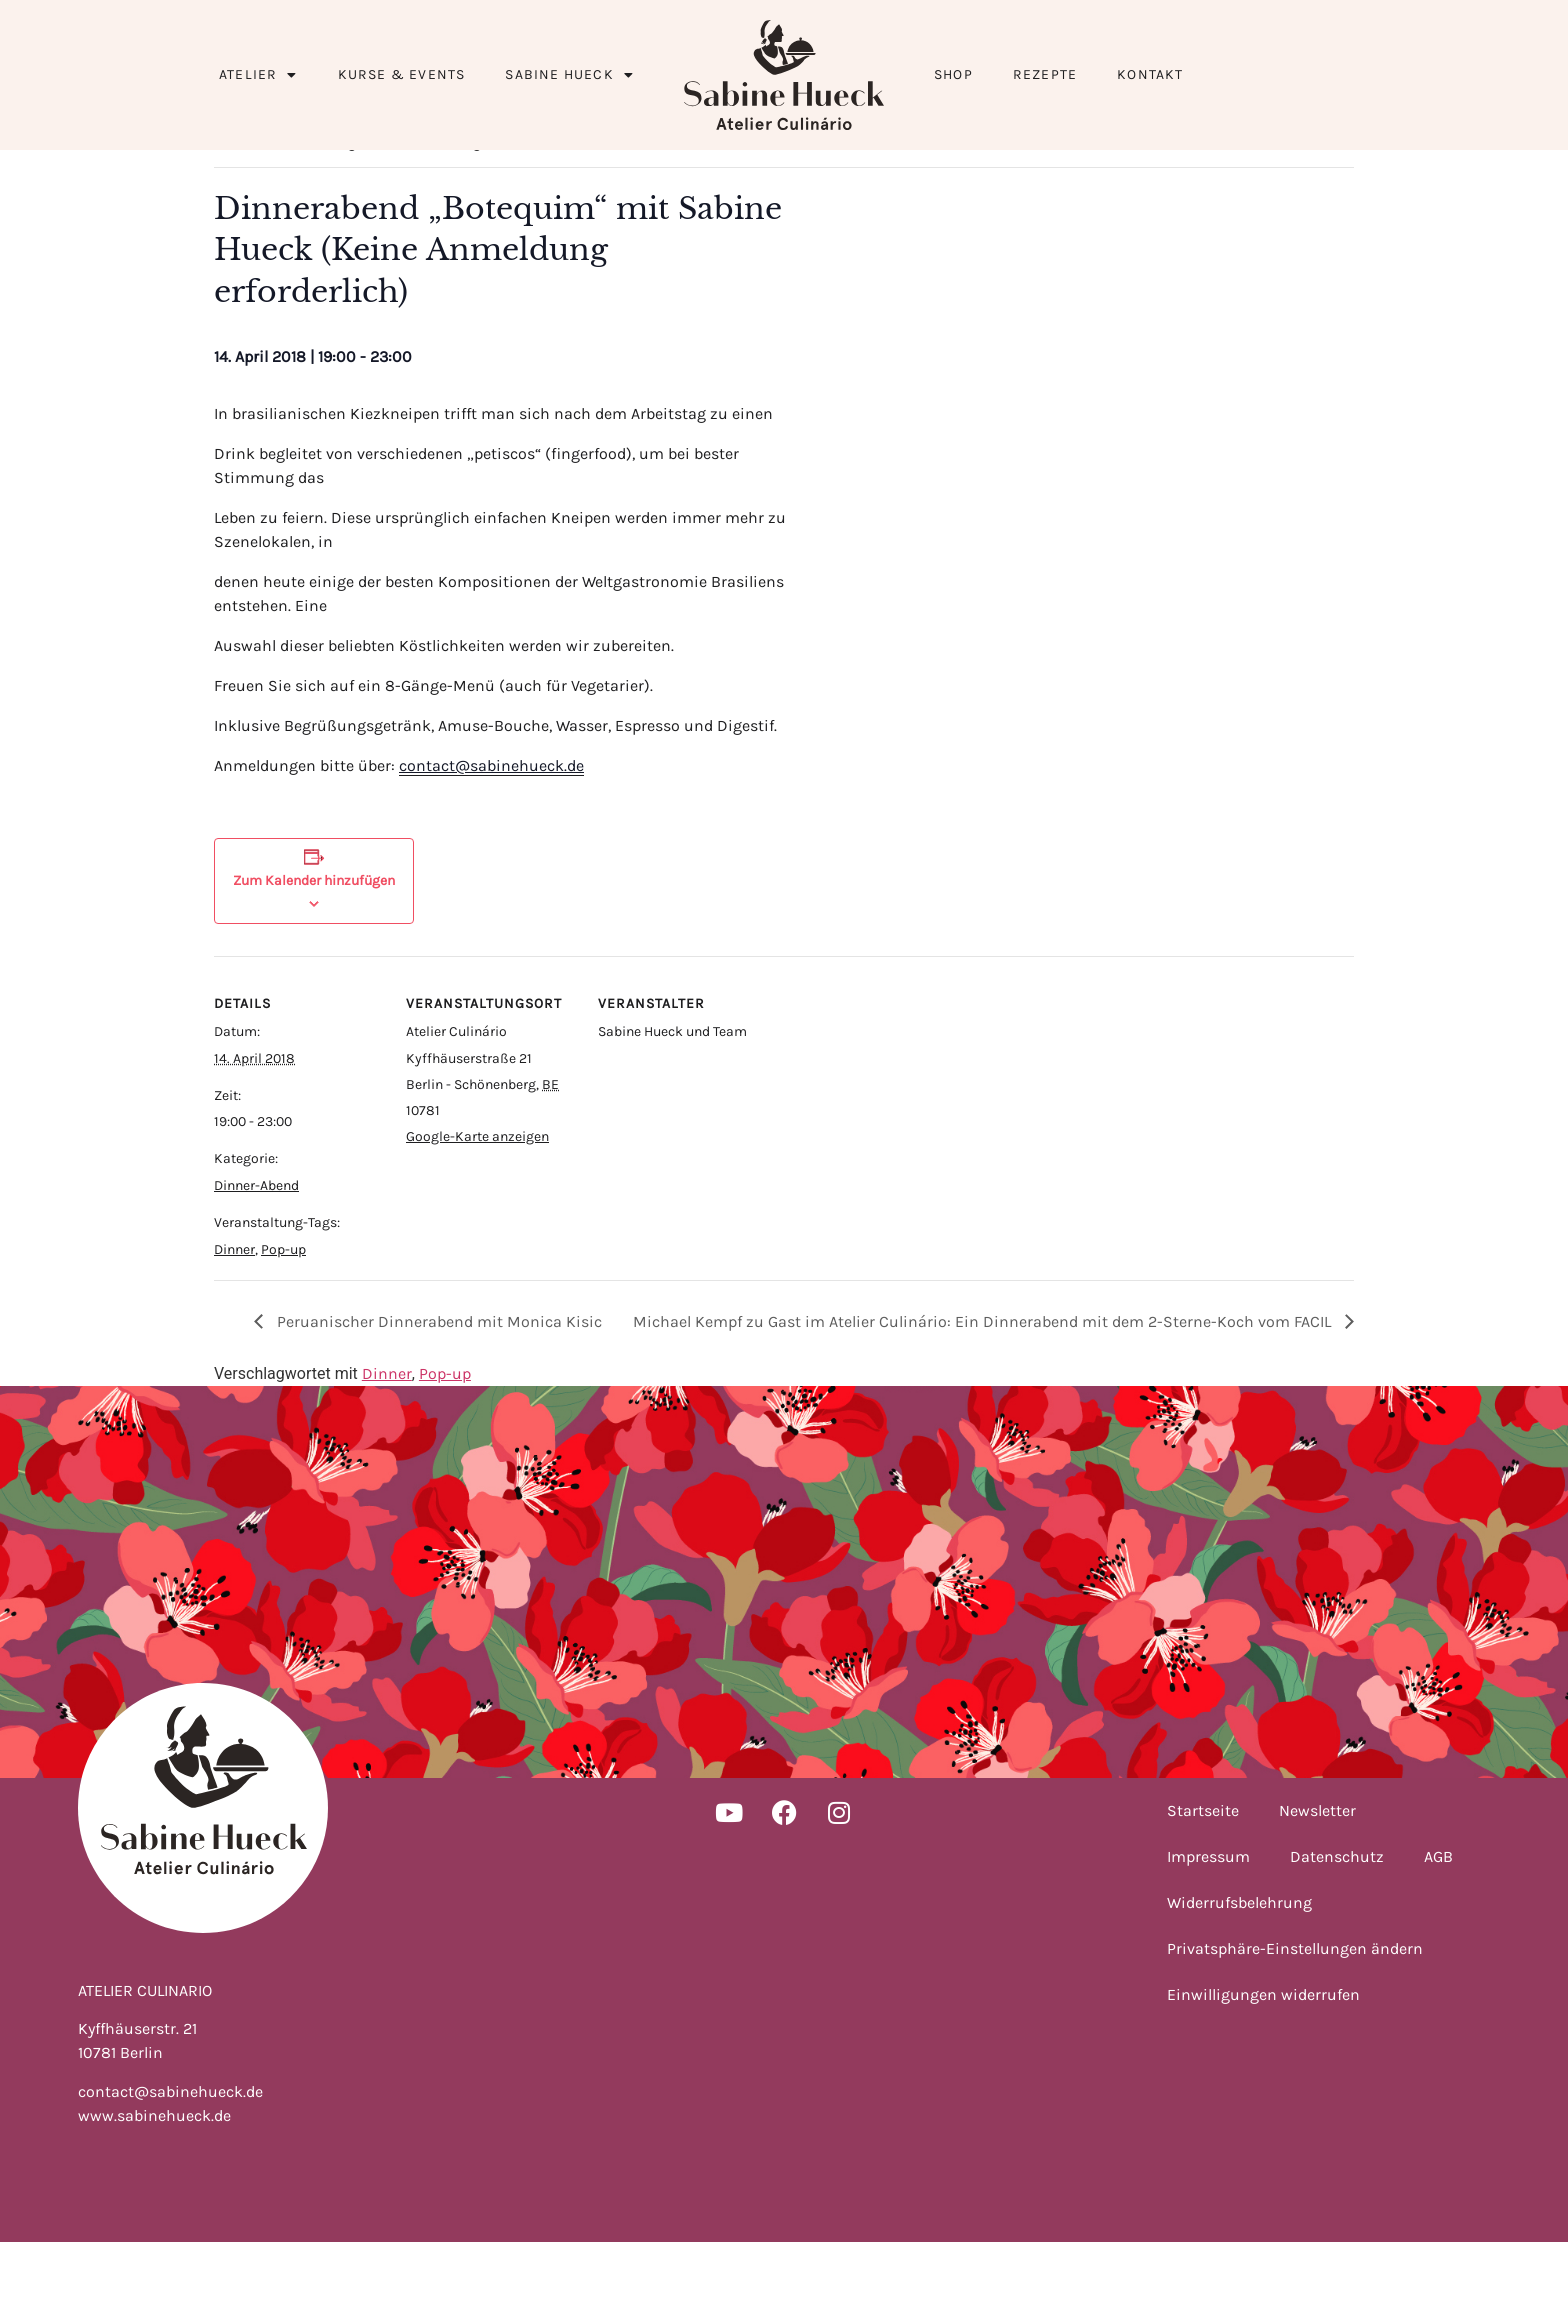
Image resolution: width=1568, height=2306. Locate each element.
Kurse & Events (402, 74)
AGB (1438, 1920)
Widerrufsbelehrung (1239, 1966)
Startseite (1203, 1874)
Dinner (234, 1313)
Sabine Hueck (569, 75)
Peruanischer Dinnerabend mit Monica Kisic (437, 1385)
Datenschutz (1337, 1920)
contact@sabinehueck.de (491, 829)
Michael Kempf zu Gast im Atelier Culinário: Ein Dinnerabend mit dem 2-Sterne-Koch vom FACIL (984, 1385)
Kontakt (1150, 74)
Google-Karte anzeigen (477, 1200)
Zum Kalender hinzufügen (314, 944)
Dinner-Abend (256, 1249)
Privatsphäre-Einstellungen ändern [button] (1295, 2012)
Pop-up (283, 1313)
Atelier (258, 75)
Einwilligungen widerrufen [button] (1263, 2058)
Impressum (1208, 1920)
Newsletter (1317, 1874)
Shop (953, 74)
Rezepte (1045, 74)
